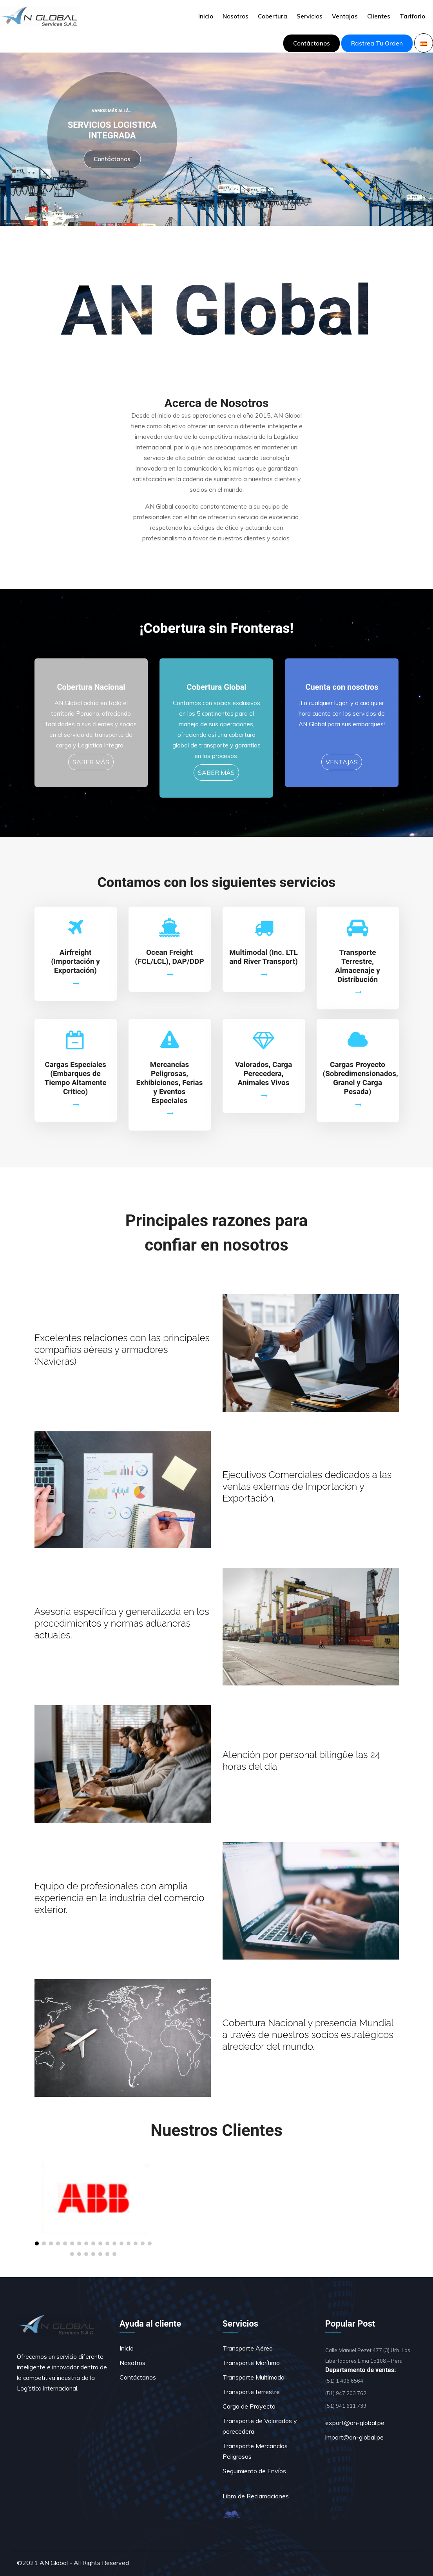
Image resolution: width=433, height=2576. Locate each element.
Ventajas (345, 16)
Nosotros (235, 16)
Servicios (309, 16)
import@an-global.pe (354, 2437)
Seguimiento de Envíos (254, 2471)
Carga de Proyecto (249, 2406)
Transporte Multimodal (254, 2377)
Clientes (378, 16)
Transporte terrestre (251, 2392)
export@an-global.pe (354, 2423)
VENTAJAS (342, 762)
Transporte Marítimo (251, 2363)
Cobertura (272, 16)
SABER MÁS (90, 762)
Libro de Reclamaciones (256, 2496)
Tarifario (412, 16)
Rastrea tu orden (377, 43)
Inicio (205, 16)
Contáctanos (311, 43)
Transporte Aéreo (248, 2348)
